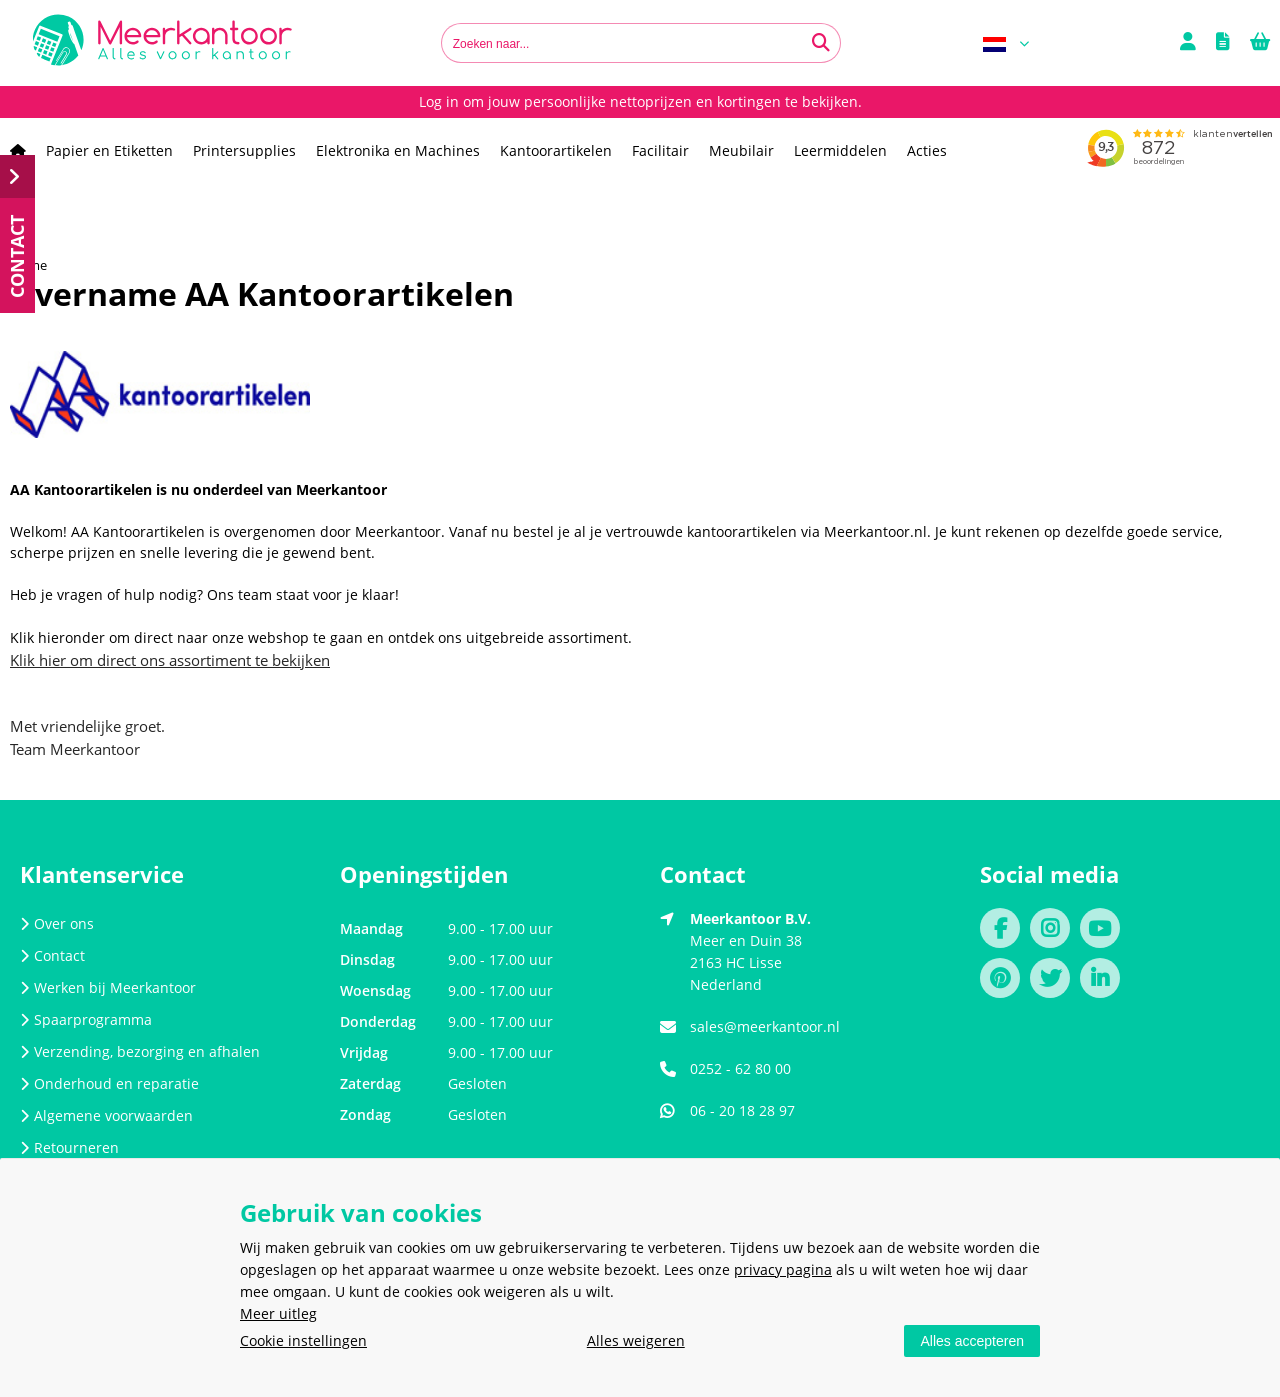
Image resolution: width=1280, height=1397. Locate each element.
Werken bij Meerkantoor (108, 987)
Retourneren (69, 1147)
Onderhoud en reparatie (109, 1083)
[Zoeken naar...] (821, 43)
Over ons (57, 923)
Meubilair (741, 150)
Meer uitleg (278, 1313)
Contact (52, 955)
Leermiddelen (840, 150)
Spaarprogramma (86, 1019)
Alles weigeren (636, 1340)
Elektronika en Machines (398, 150)
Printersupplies (244, 150)
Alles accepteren (972, 1341)
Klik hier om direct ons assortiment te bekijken (170, 660)
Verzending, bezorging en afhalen (140, 1051)
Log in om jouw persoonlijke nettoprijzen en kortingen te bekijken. (640, 101)
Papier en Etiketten (109, 150)
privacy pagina (783, 1269)
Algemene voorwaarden (106, 1115)
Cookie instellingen (303, 1340)
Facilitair (660, 150)
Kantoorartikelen (556, 150)
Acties (927, 150)
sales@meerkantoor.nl (765, 1026)
